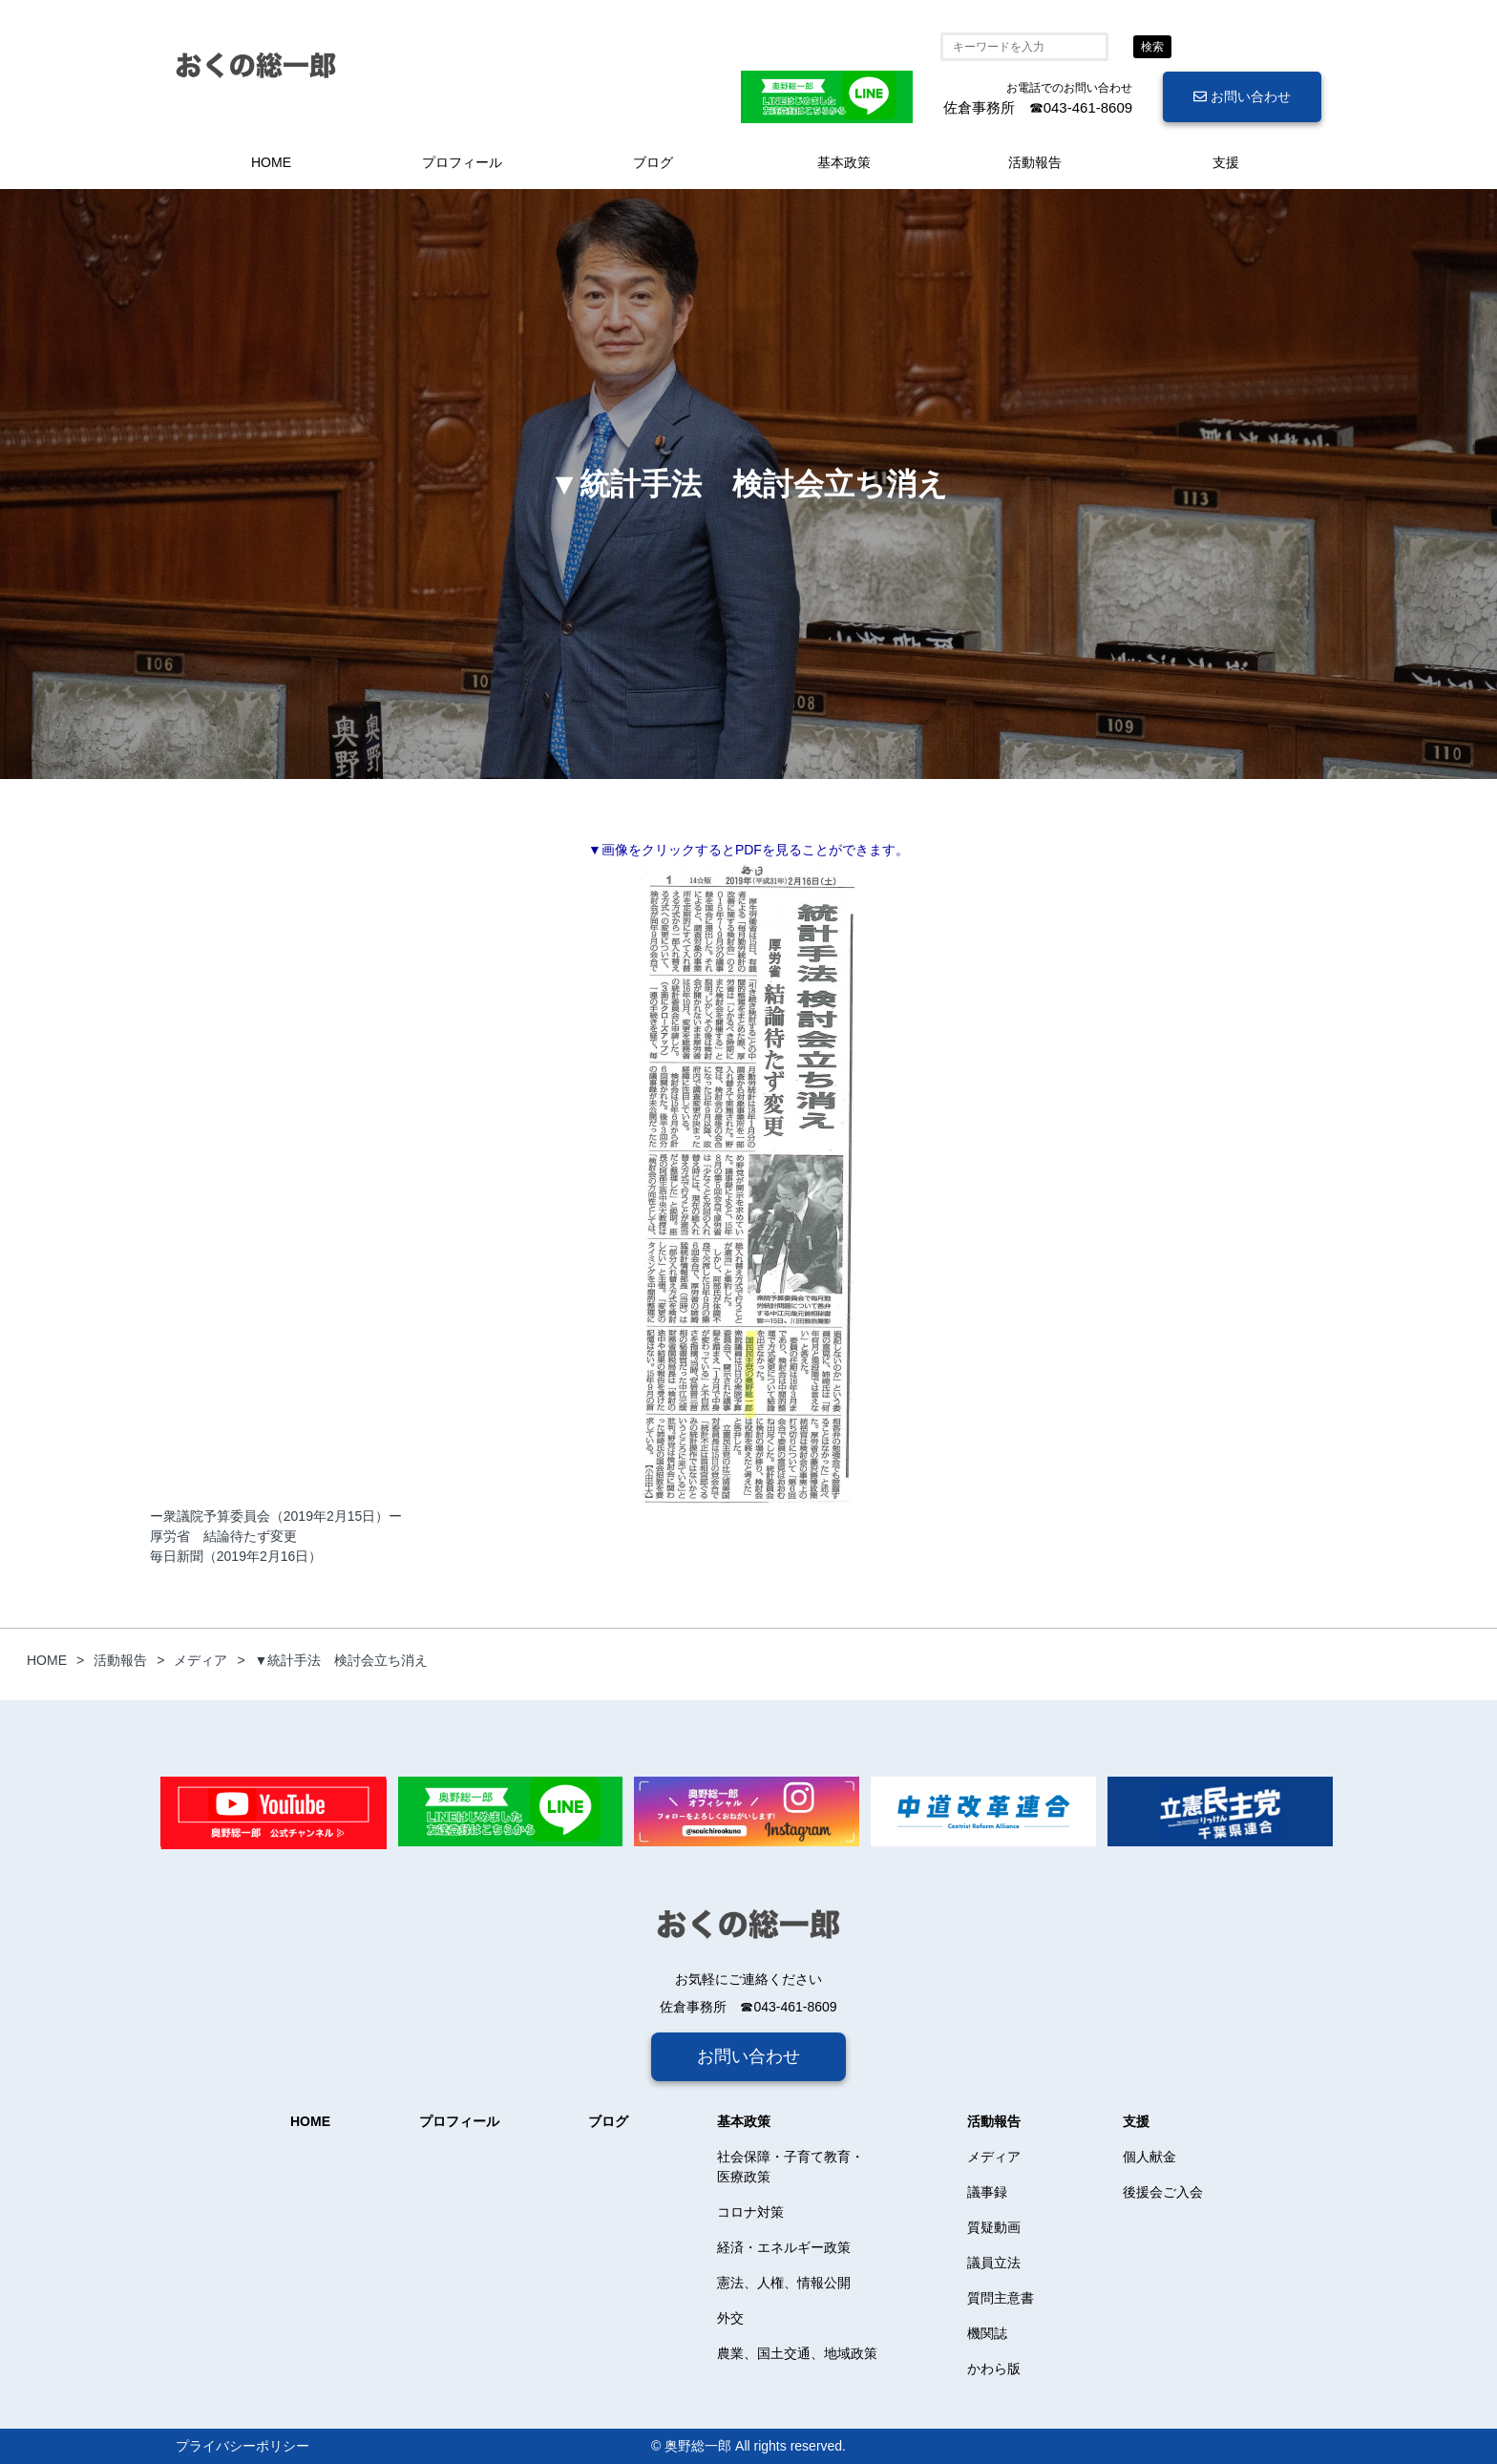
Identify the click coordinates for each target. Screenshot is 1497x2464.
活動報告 (1035, 162)
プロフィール (462, 162)
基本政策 (844, 162)
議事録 (987, 2192)
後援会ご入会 (1163, 2192)
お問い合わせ (1242, 96)
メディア (994, 2156)
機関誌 (987, 2333)
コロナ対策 (750, 2212)
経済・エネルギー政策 (784, 2247)
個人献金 (1149, 2156)
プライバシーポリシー (242, 2445)
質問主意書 (1000, 2298)
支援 (1225, 162)
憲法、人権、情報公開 (784, 2282)
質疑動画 (994, 2227)
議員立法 (994, 2262)
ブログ (653, 162)
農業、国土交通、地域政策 (797, 2353)
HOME (271, 162)
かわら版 (994, 2368)
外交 (730, 2318)
